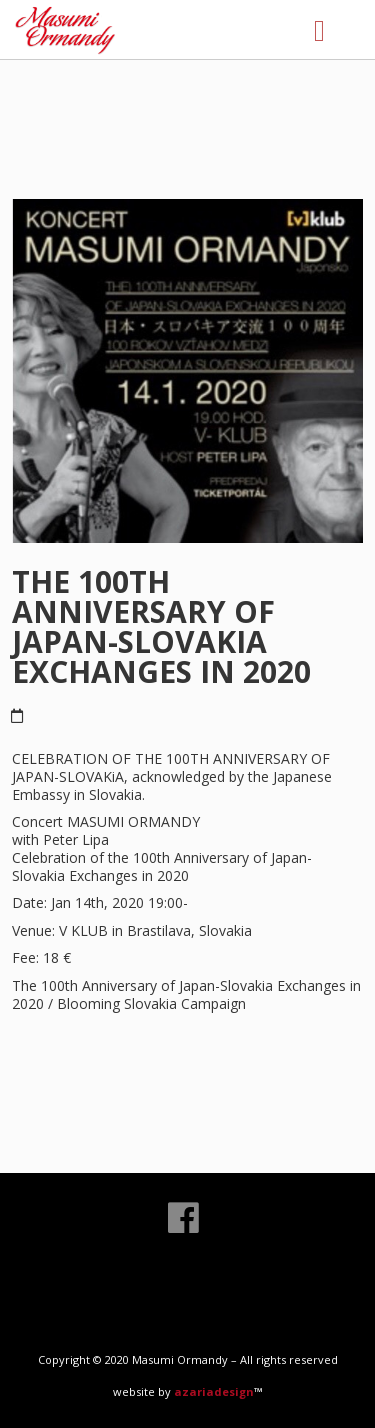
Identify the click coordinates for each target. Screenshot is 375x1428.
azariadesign (214, 1391)
